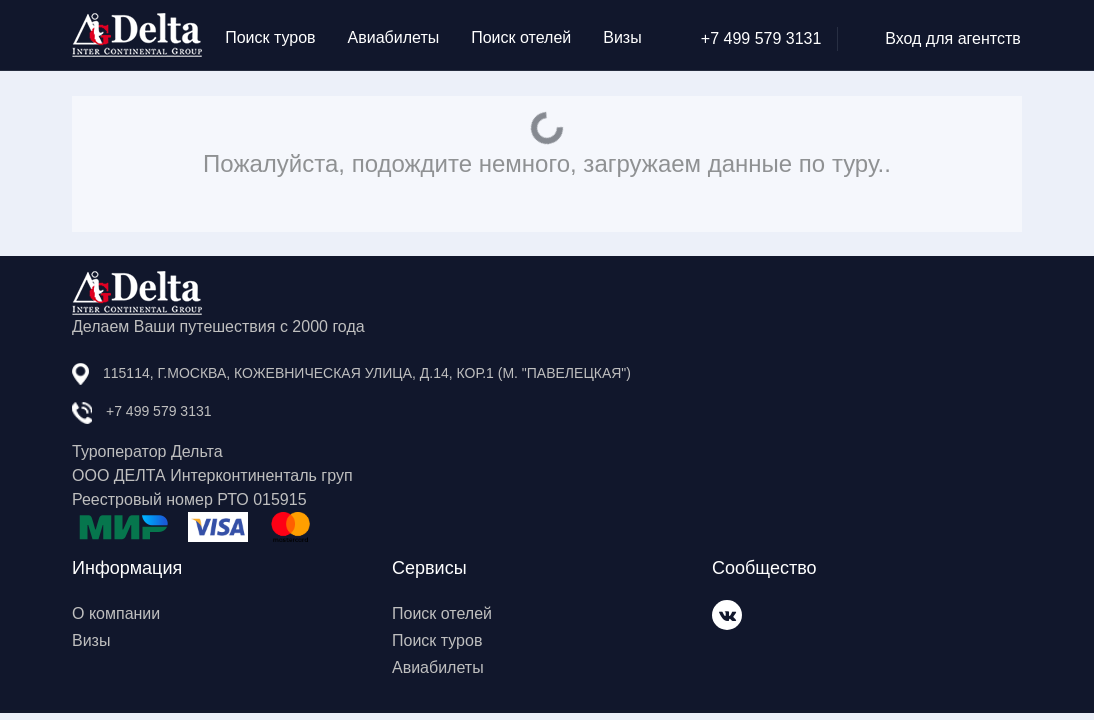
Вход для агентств (937, 38)
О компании (116, 613)
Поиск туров (270, 37)
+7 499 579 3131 (744, 38)
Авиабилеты (394, 37)
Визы (622, 37)
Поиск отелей (521, 37)
